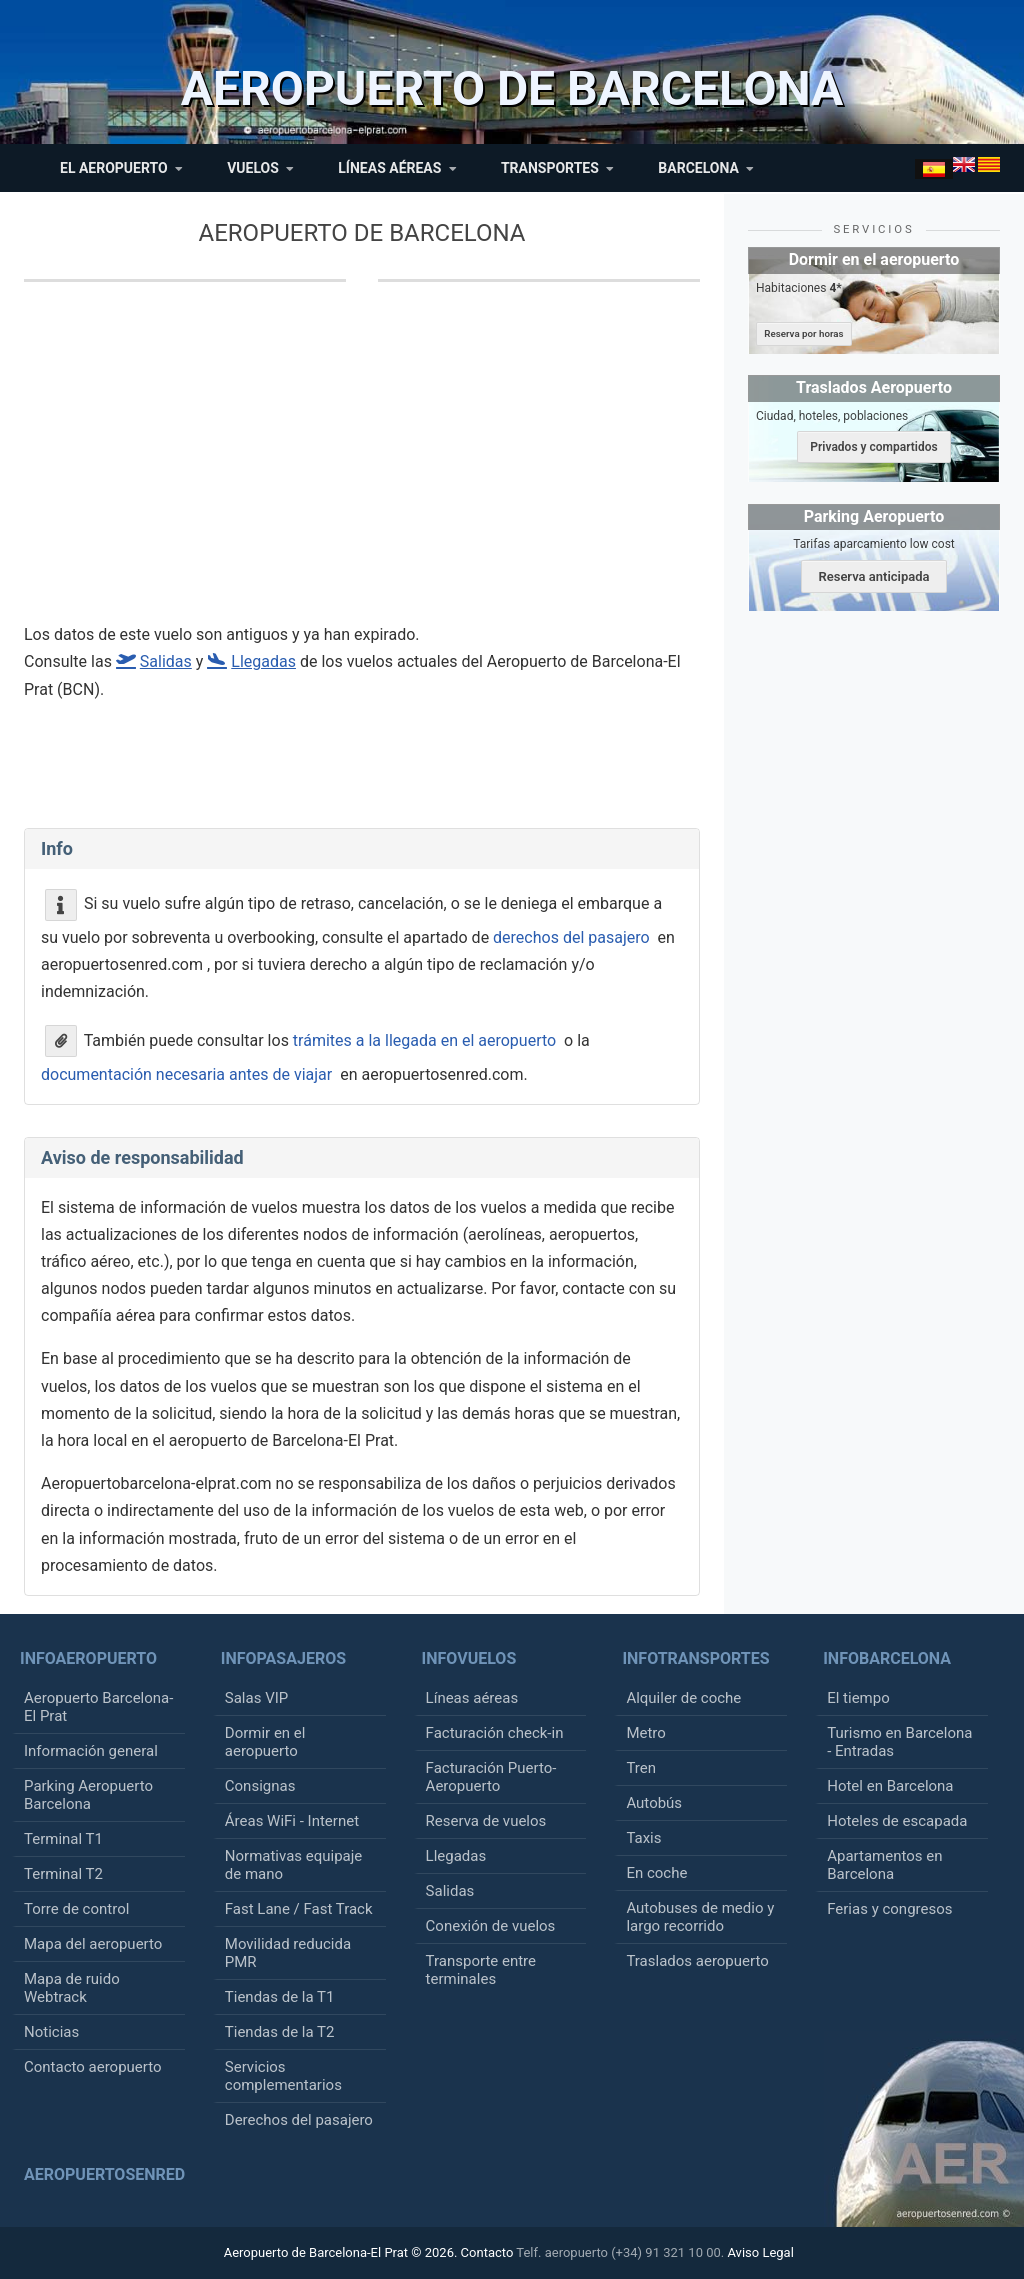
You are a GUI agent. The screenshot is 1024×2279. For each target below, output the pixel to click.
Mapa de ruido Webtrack (72, 1988)
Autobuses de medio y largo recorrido (700, 1917)
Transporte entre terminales (481, 1970)
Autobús (654, 1803)
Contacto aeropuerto (93, 2067)
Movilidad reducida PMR (288, 1953)
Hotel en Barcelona (890, 1786)
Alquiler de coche (683, 1698)
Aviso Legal (760, 2252)
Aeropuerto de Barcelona (362, 233)
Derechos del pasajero (299, 2120)
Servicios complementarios (283, 2076)
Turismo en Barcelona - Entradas (899, 1742)
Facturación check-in (495, 1733)
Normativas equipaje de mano (294, 1865)
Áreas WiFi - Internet (292, 1821)
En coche (656, 1873)
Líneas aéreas (472, 1698)
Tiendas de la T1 (280, 1997)
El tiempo (858, 1698)
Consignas (260, 1786)
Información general (91, 1751)
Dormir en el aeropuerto (265, 1742)
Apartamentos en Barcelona (884, 1865)
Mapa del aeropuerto (93, 1944)
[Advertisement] (449, 465)
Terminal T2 (63, 1874)
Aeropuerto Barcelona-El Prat (98, 1707)
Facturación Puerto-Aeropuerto (491, 1777)
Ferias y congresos (889, 1909)
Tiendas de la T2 (280, 2032)
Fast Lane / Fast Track (299, 1909)
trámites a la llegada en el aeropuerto (424, 1039)
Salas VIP (256, 1698)
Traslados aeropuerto (697, 1961)
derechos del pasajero (571, 937)
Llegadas (456, 1856)
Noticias (51, 2032)
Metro (645, 1733)
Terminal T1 (63, 1839)
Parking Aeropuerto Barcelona (88, 1795)
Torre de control (76, 1909)
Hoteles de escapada (897, 1821)
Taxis (643, 1838)
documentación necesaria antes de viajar (186, 1074)
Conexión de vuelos (491, 1926)
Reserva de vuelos (486, 1821)
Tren (641, 1768)
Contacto (487, 2252)
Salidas (450, 1891)
